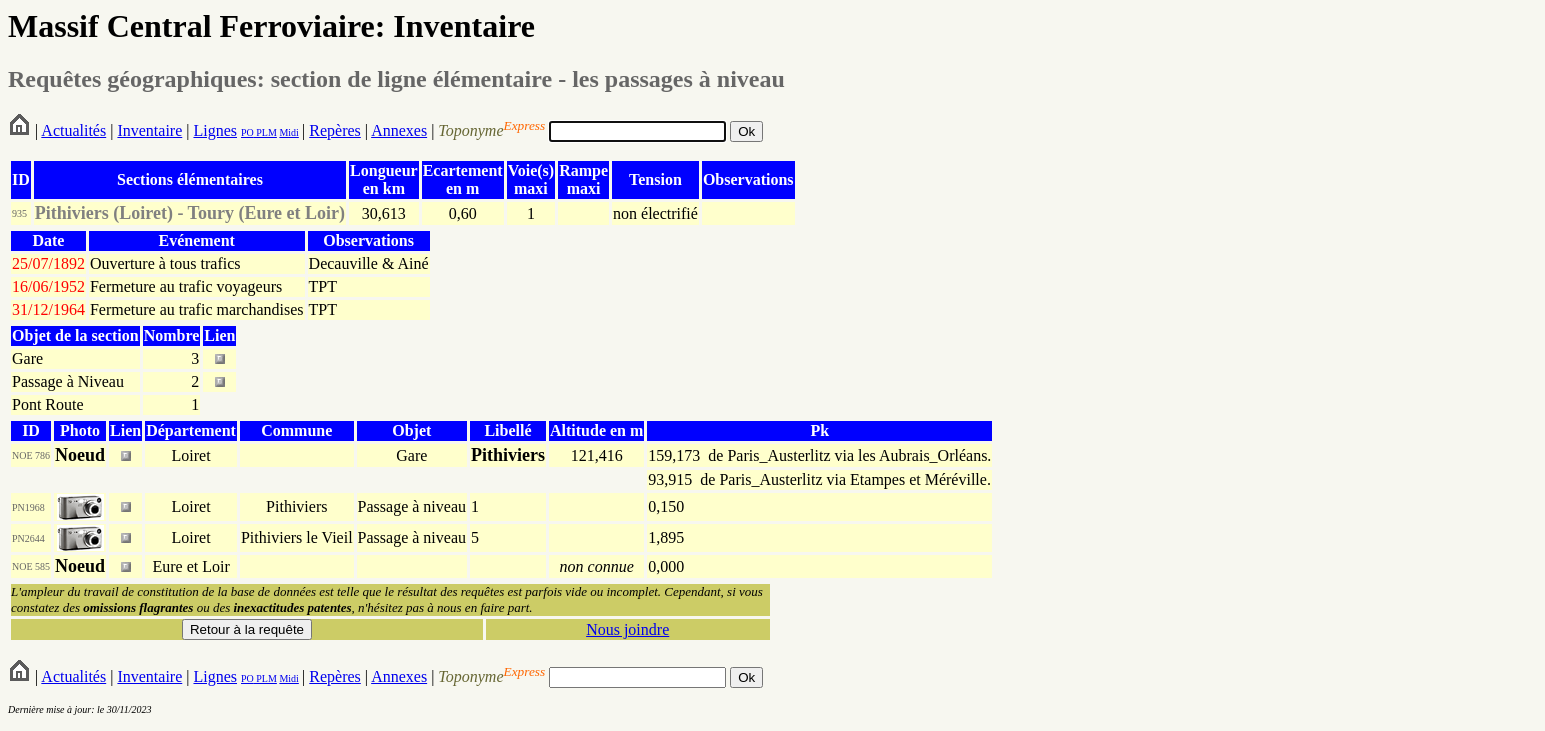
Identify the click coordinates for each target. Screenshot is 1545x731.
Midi (288, 132)
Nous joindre (627, 629)
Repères (335, 130)
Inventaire (149, 130)
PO (247, 132)
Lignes (215, 130)
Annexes (399, 130)
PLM (265, 132)
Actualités (73, 130)
